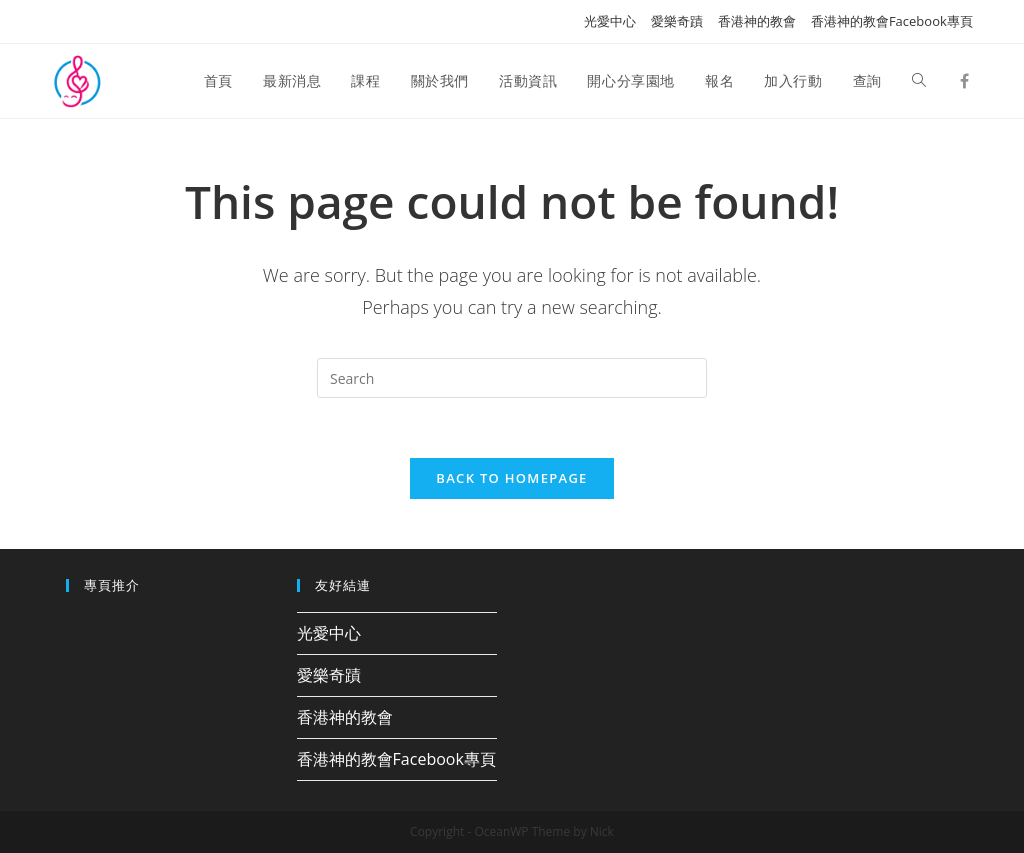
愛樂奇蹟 (677, 21)
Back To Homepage (511, 478)
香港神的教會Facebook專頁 (892, 21)
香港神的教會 (757, 21)
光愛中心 (610, 21)
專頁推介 (112, 585)
